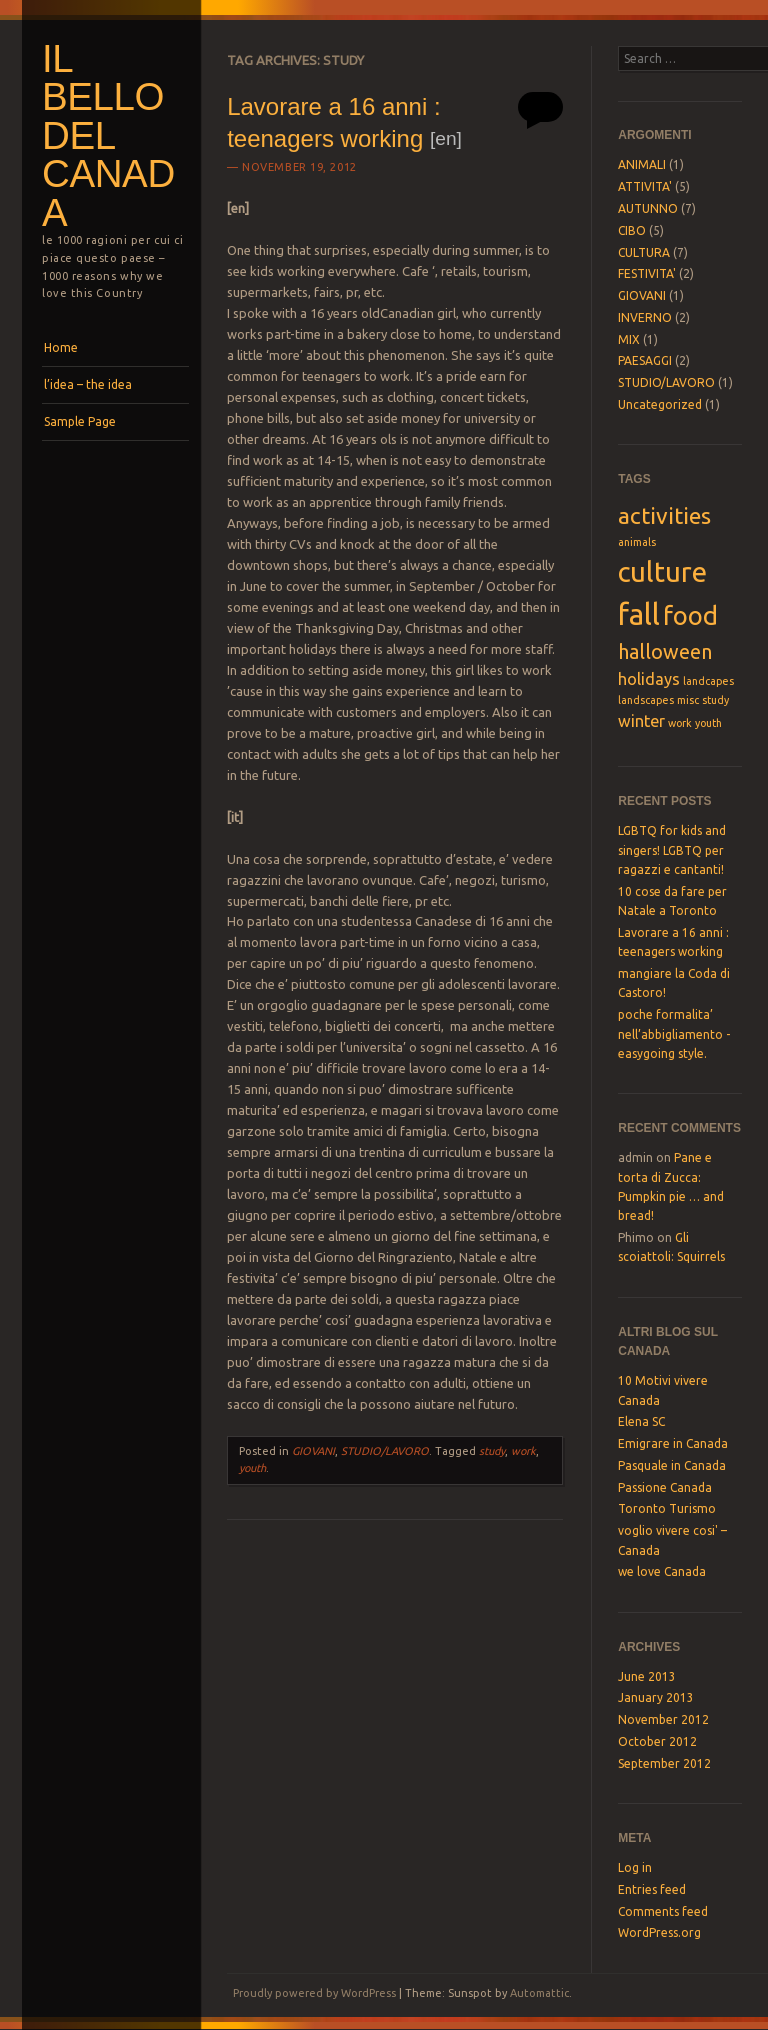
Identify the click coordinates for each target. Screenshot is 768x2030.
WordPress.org (659, 1932)
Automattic (539, 1993)
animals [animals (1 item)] (637, 542)
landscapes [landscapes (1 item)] (646, 700)
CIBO (632, 230)
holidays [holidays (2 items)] (649, 679)
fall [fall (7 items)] (639, 614)
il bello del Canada (108, 135)
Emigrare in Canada (673, 1443)
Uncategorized (660, 404)
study (492, 1451)
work (523, 1451)
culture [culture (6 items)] (662, 571)
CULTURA (644, 252)
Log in (635, 1867)
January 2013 (656, 1697)
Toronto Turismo (667, 1508)
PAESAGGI (645, 360)
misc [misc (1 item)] (688, 700)
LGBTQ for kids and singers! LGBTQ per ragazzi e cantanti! (672, 850)
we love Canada (662, 1571)
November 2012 (663, 1719)
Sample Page (80, 421)
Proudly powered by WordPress (314, 1993)
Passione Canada (665, 1487)
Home (61, 347)
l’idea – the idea (88, 384)
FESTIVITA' (647, 273)
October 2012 (657, 1741)
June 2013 (647, 1676)
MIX (629, 339)
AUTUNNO (648, 208)
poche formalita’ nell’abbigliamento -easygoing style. (674, 1034)
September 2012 (664, 1763)
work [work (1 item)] (680, 723)
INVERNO (645, 317)
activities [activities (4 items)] (664, 515)
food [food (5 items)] (690, 615)
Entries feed (652, 1889)
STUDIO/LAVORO (385, 1451)
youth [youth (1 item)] (708, 723)
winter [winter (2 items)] (641, 721)
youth (252, 1468)
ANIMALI (642, 164)
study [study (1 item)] (715, 700)
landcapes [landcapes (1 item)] (708, 681)
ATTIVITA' (645, 186)
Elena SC (641, 1421)
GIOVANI (313, 1451)
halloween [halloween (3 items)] (665, 651)
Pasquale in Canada (672, 1465)
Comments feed (663, 1911)
